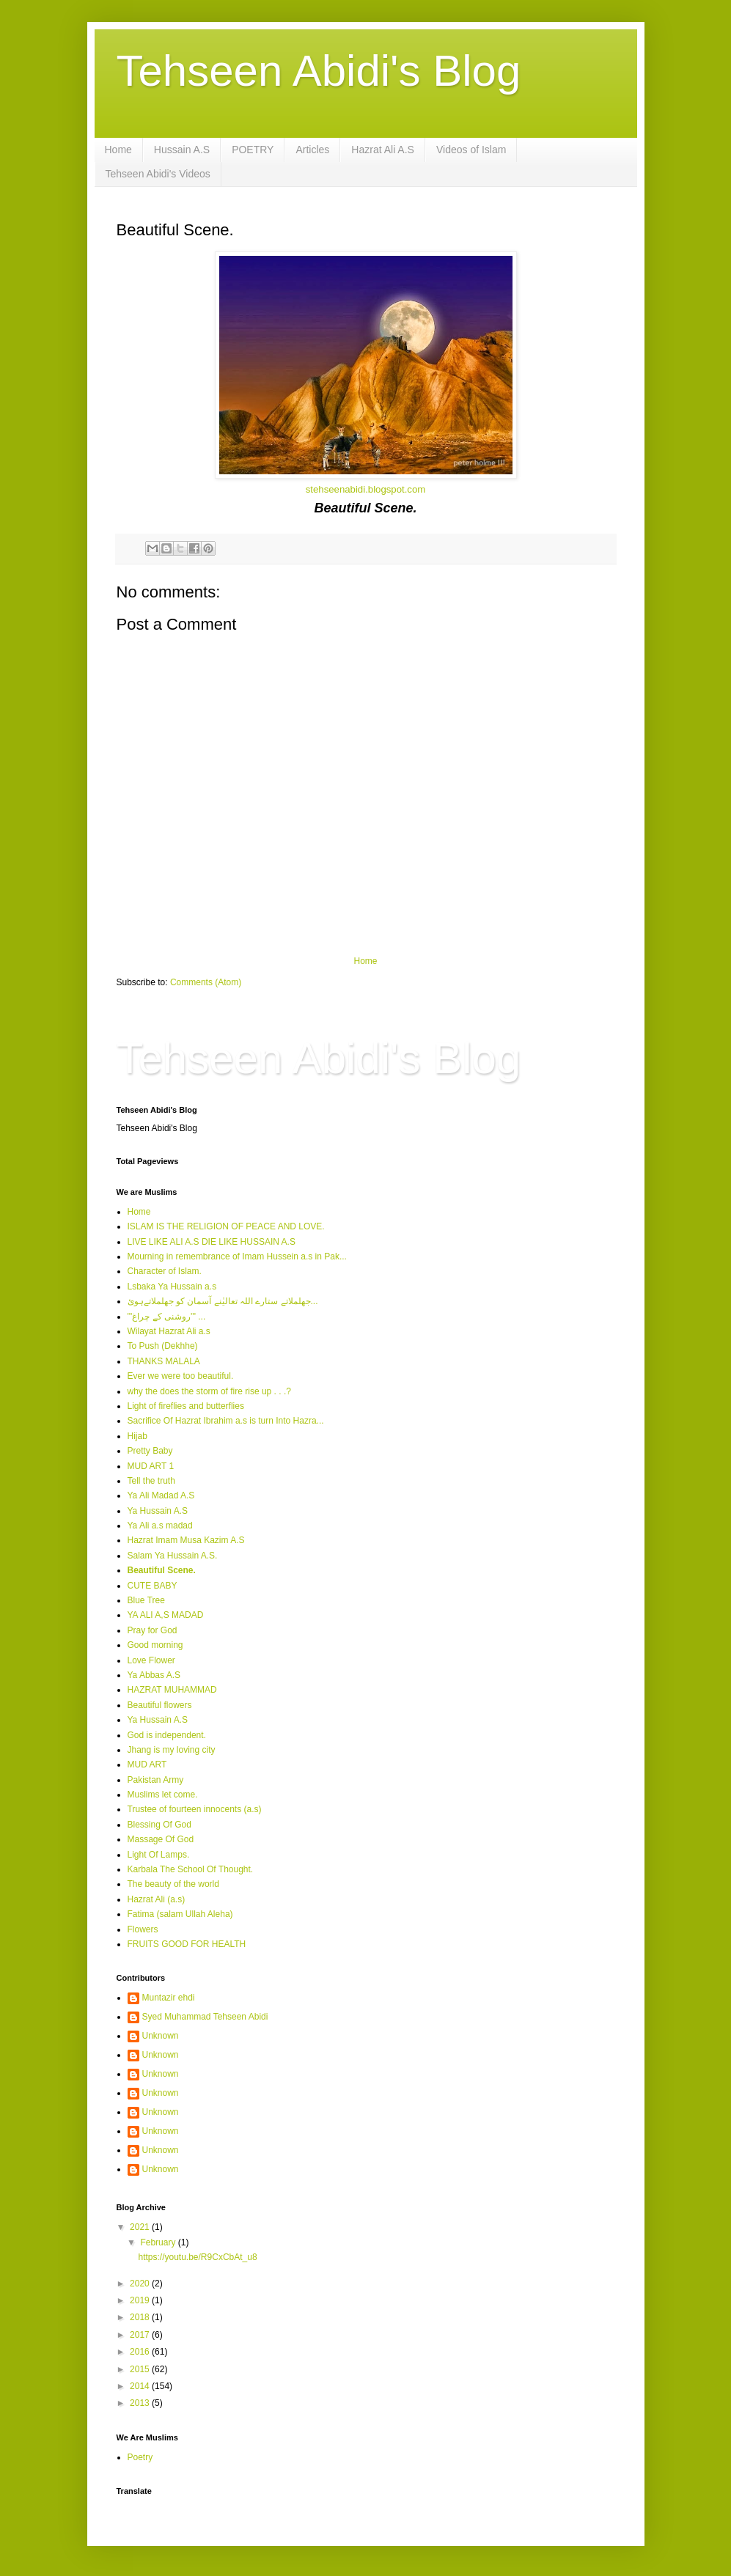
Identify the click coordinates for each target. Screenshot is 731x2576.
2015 (141, 2369)
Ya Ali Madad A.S (161, 1495)
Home (118, 149)
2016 (141, 2352)
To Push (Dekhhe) (163, 1346)
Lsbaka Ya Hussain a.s (172, 1286)
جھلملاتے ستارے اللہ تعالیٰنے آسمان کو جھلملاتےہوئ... (223, 1301)
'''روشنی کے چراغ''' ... (167, 1316)
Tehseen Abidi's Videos (158, 174)
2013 (141, 2403)
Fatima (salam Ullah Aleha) (180, 1914)
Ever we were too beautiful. (181, 1376)
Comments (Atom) (205, 982)
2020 (141, 2283)
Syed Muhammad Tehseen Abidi (205, 2017)
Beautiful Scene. (162, 1570)
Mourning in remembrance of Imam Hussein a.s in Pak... (237, 1256)
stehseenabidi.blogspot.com (366, 489)
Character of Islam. (165, 1271)
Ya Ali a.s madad (160, 1525)
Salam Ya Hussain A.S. (173, 1555)
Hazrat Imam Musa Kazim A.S (186, 1540)
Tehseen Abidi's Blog (319, 70)
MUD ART (147, 1764)
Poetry (140, 2457)
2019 (141, 2300)
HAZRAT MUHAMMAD (172, 1690)
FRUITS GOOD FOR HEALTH (187, 1944)
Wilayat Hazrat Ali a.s (169, 1331)
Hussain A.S (182, 149)
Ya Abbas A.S (154, 1675)
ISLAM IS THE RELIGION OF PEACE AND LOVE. (226, 1226)
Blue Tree (146, 1600)
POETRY (252, 149)
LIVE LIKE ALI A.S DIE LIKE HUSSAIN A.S (211, 1242)
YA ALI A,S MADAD (166, 1615)
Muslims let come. (163, 1794)
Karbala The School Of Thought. (191, 1869)
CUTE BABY (152, 1585)
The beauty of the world (173, 1884)
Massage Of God (161, 1839)
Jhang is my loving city (172, 1750)
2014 (141, 2386)
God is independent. (167, 1735)
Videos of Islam (471, 149)
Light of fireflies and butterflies (186, 1406)
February (158, 2242)
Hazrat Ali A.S (382, 149)
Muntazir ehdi (168, 1997)
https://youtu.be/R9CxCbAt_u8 (197, 2257)
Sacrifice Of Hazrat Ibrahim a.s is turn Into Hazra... (226, 1421)
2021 (141, 2227)
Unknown (160, 2036)
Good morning (155, 1645)
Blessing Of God (159, 1824)
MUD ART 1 (151, 1466)
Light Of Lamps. (159, 1855)
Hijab (137, 1436)
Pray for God (152, 1630)
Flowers (143, 1929)
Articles (312, 149)
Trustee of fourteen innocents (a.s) (195, 1809)
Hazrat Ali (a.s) (156, 1899)
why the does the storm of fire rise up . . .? (209, 1391)
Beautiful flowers (160, 1705)
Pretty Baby (150, 1451)
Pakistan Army (156, 1780)
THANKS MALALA (164, 1361)
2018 (141, 2317)
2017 (141, 2335)
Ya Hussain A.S (158, 1511)
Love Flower (151, 1660)
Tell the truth (151, 1481)
